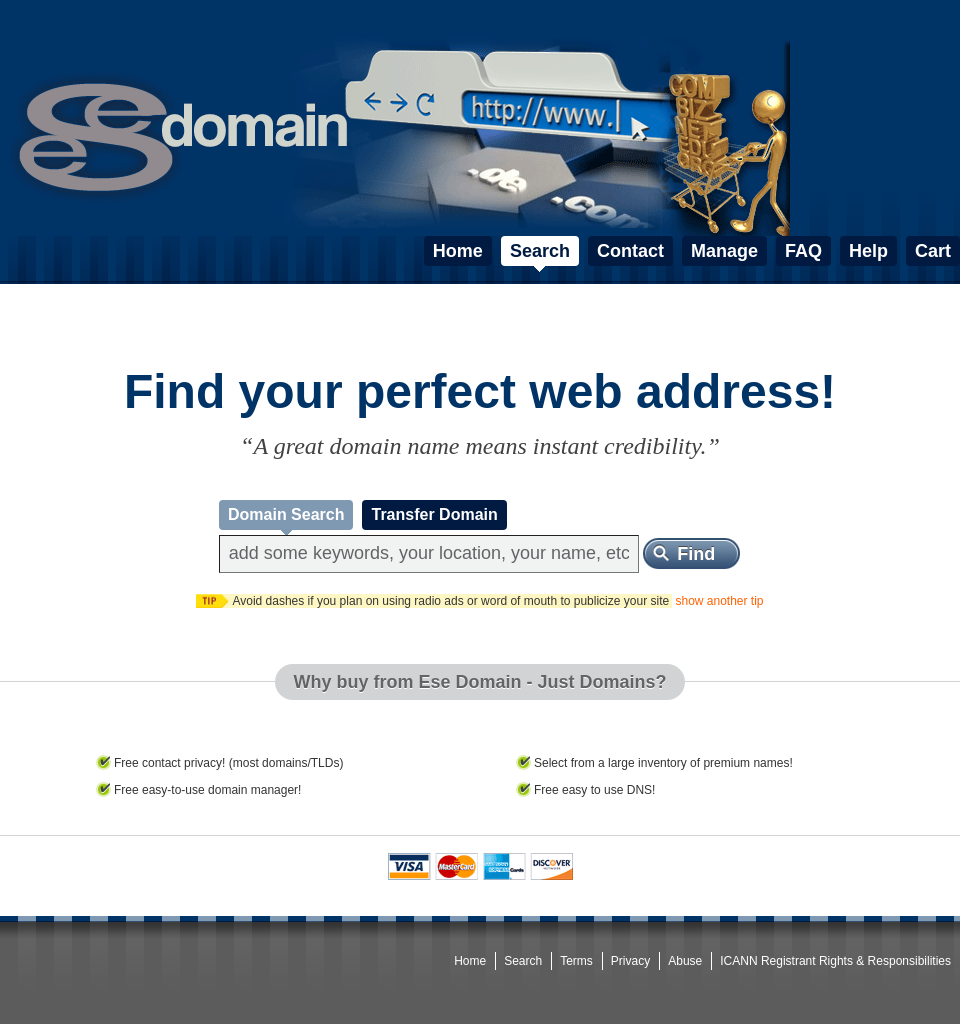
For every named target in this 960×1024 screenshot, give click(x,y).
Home (470, 961)
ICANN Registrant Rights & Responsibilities (835, 961)
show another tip (719, 601)
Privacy (630, 961)
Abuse (685, 961)
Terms (576, 961)
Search (523, 961)
